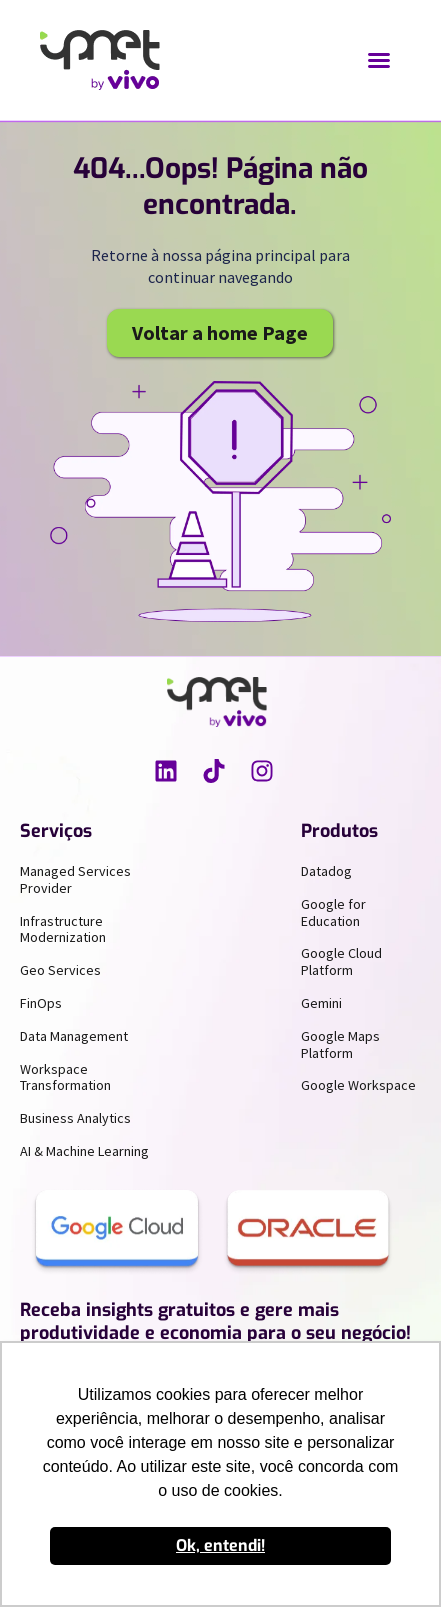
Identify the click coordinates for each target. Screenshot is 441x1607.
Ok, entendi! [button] (220, 1545)
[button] (379, 60)
